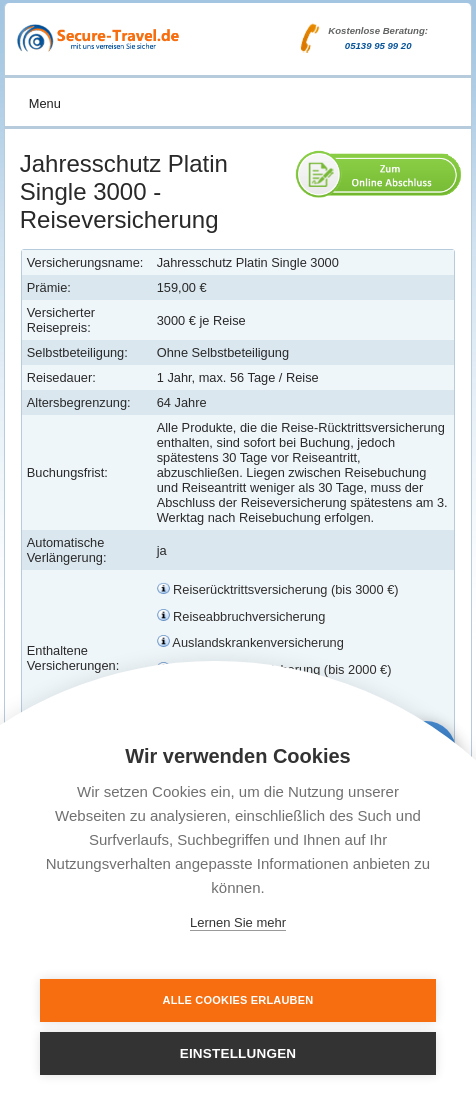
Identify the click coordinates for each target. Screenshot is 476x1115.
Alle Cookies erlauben (238, 1000)
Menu (45, 103)
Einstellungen (238, 1053)
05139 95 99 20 (378, 45)
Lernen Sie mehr (238, 922)
